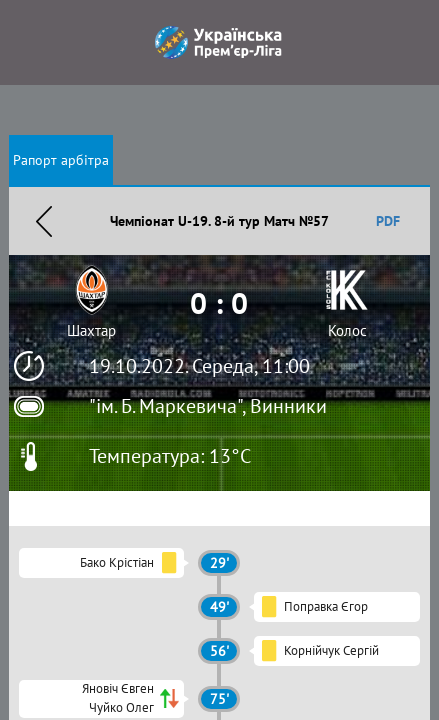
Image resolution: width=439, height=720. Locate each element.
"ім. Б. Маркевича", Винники (208, 406)
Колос (347, 330)
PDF (388, 221)
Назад (44, 221)
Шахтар (91, 330)
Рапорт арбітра (61, 160)
